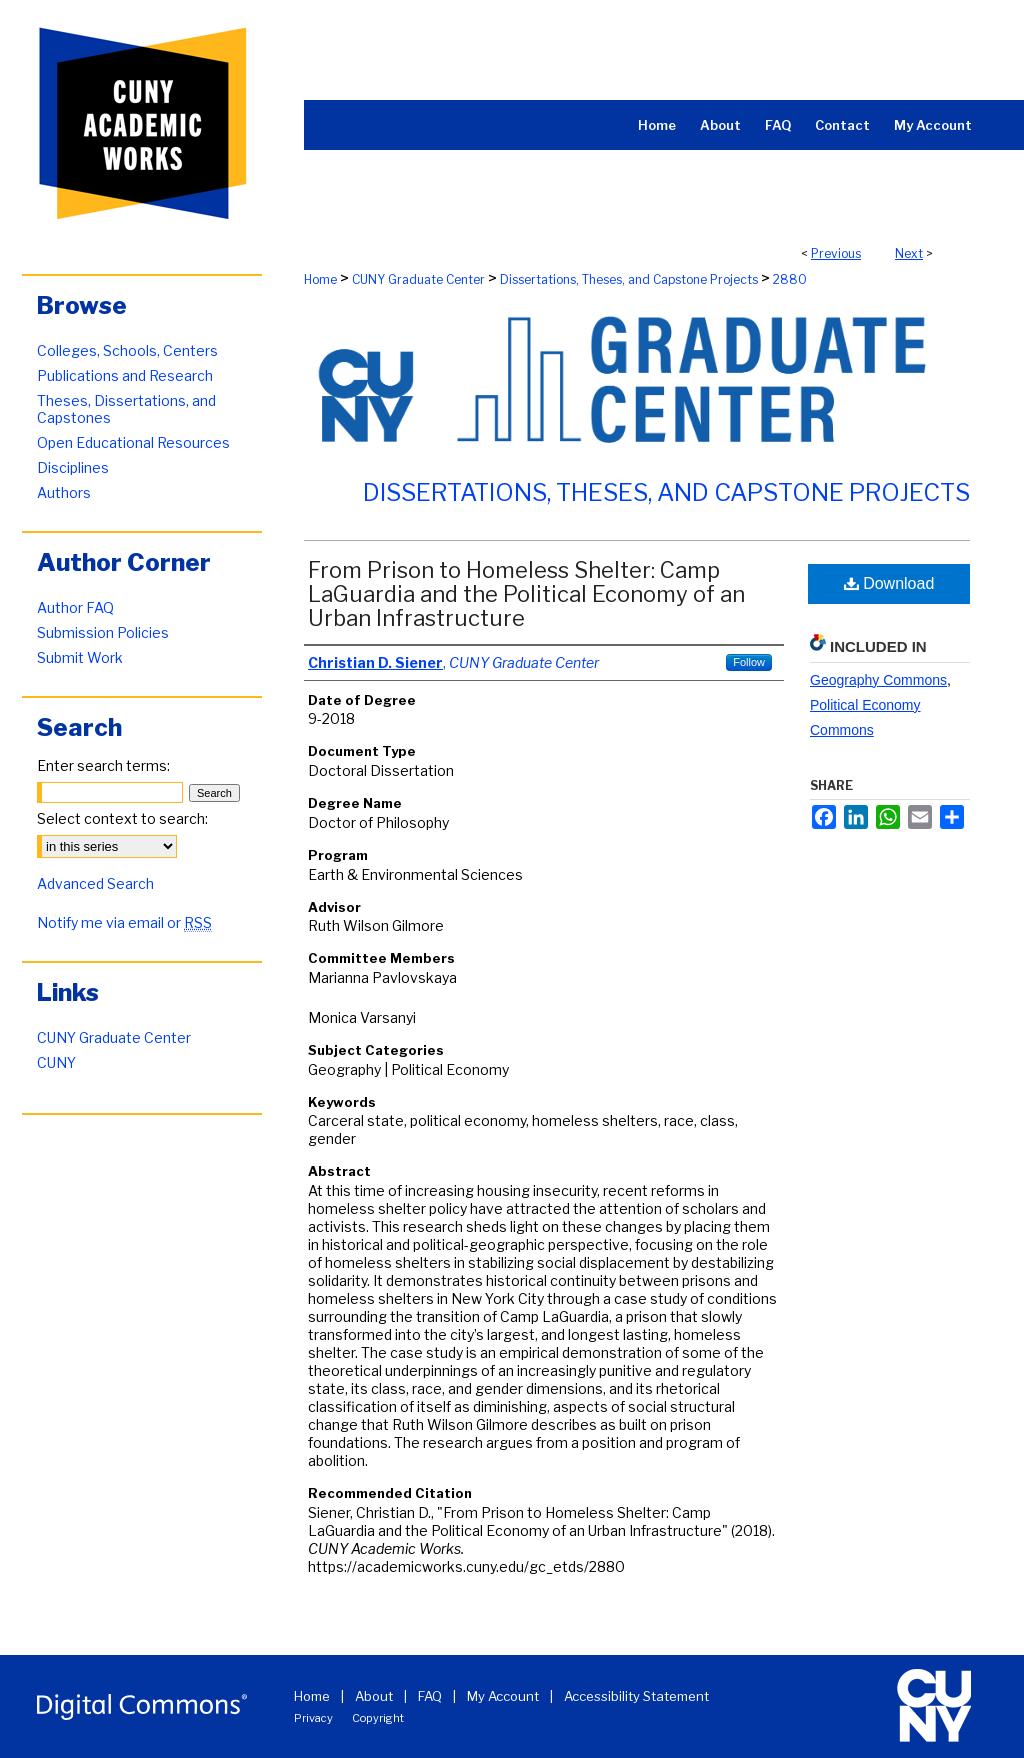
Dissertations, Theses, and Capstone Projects (629, 279)
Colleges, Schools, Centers (127, 350)
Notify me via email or (124, 922)
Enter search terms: (103, 765)
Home (320, 279)
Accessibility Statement (636, 1696)
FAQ (430, 1696)
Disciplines (73, 467)
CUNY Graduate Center (418, 279)
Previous (836, 253)
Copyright (378, 1718)
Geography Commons (878, 680)
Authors (64, 492)
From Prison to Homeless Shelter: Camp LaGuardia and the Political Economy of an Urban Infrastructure (526, 594)
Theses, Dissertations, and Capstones (126, 409)
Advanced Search (95, 883)
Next (909, 253)
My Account (503, 1696)
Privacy (313, 1718)
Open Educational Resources (133, 442)
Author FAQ (75, 607)
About (374, 1696)
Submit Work (80, 657)
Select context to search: (122, 818)
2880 (790, 279)
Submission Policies (103, 632)
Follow (749, 662)
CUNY (56, 1062)
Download (889, 583)
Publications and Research (125, 375)
